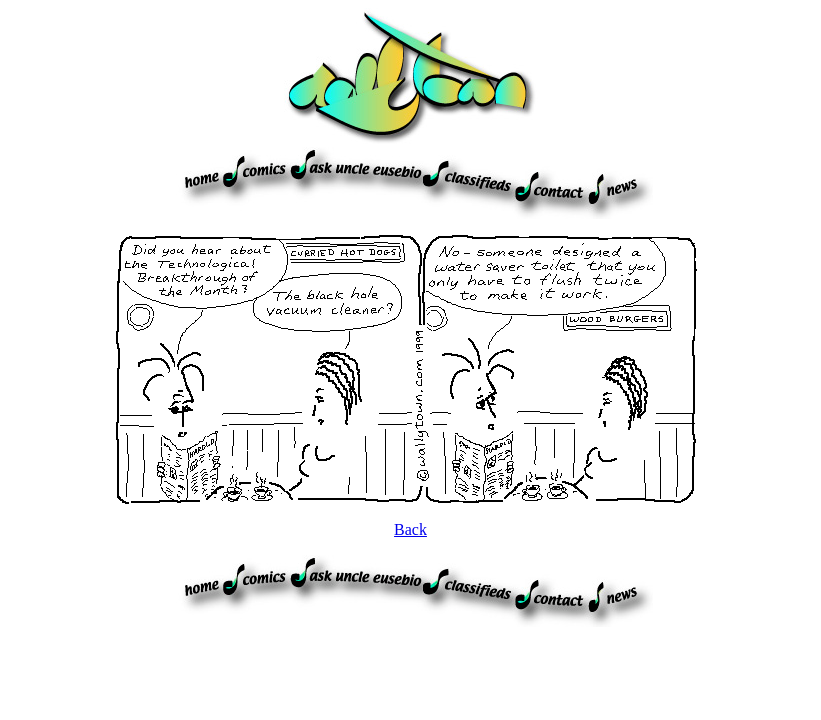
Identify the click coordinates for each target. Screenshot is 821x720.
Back (410, 529)
